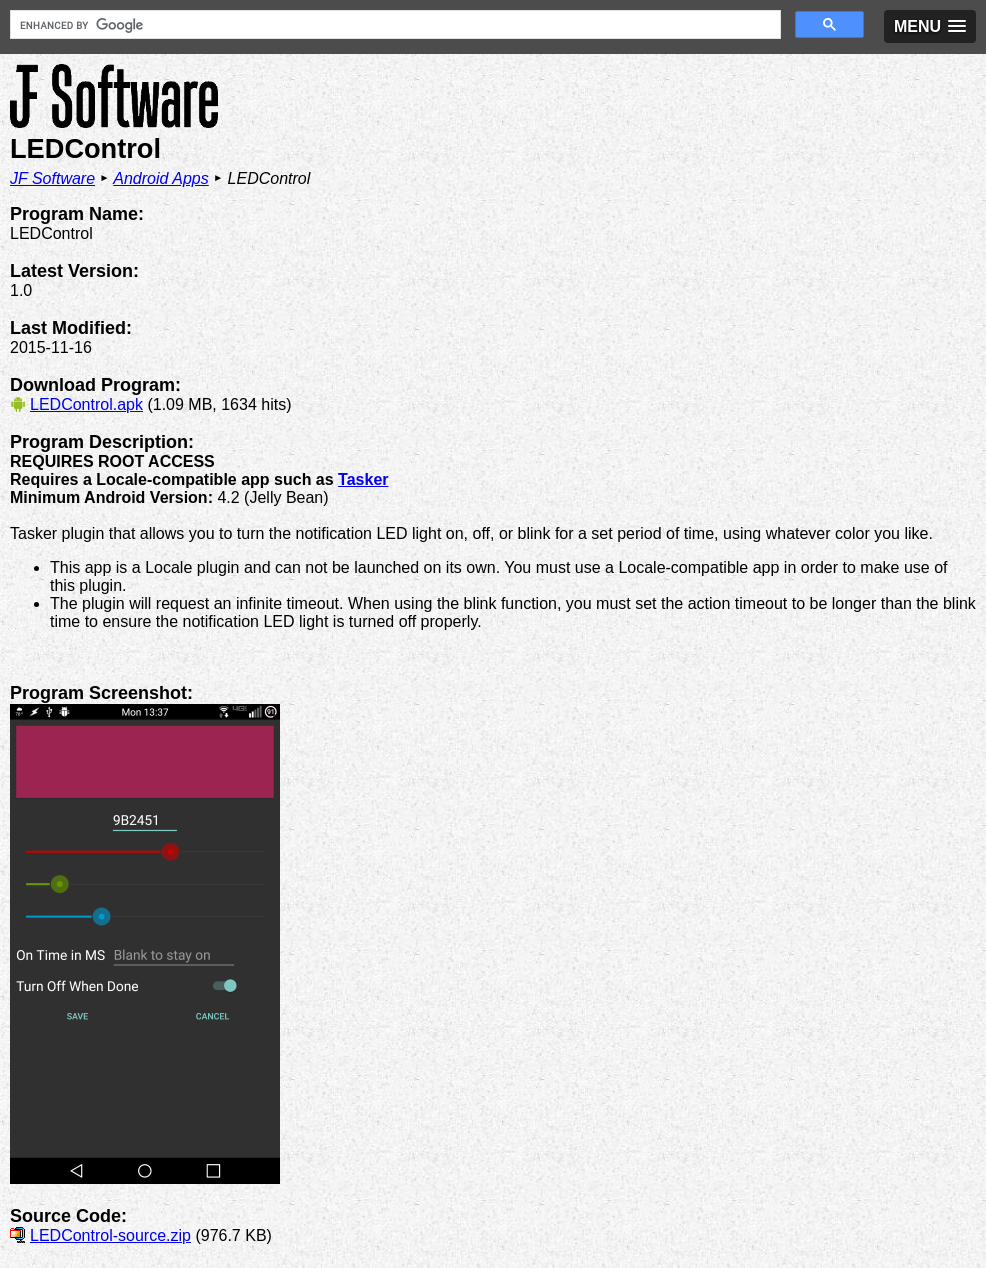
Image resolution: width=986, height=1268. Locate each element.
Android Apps (160, 178)
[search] (393, 25)
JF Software (52, 178)
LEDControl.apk (86, 404)
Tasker (363, 479)
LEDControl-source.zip (110, 1235)
